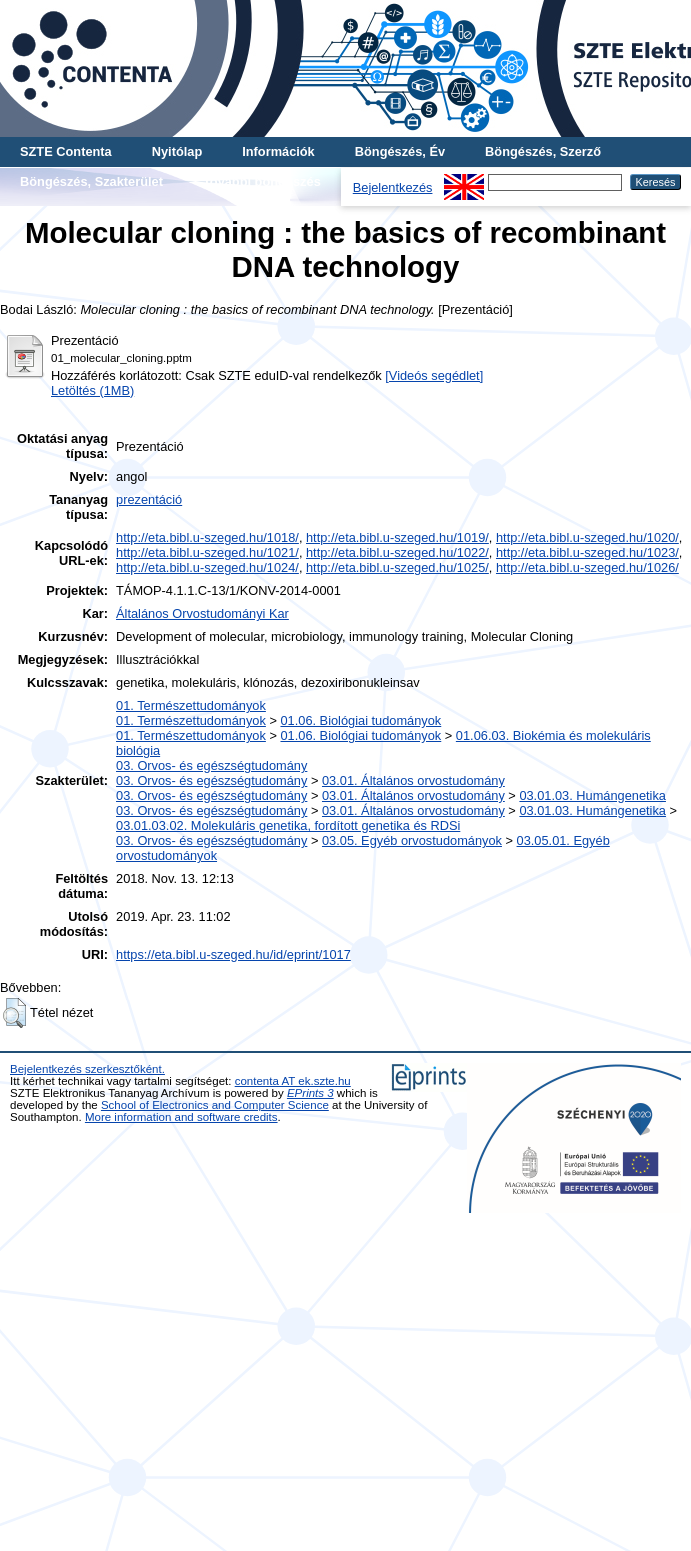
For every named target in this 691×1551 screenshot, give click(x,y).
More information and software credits (181, 1117)
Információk (278, 151)
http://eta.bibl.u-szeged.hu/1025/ (397, 567)
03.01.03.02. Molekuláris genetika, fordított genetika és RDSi (288, 825)
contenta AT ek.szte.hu (293, 1081)
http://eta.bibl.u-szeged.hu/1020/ (587, 537)
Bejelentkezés (393, 187)
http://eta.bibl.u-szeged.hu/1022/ (397, 552)
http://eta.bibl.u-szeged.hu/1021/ (207, 552)
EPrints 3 (310, 1093)
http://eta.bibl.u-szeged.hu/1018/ (207, 537)
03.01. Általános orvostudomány (413, 780)
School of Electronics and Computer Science (215, 1105)
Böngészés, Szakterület (91, 181)
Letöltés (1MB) (92, 390)
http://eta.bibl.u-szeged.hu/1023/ (587, 552)
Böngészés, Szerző (543, 151)
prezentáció (149, 499)
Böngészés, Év (400, 151)
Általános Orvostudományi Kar (202, 613)
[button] (14, 1013)
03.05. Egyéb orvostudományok (412, 840)
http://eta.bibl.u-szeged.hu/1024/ (207, 567)
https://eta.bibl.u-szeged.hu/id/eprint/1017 (233, 954)
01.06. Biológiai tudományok (360, 720)
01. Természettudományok (191, 705)
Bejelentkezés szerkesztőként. (87, 1069)
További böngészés (262, 181)
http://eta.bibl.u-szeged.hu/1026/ (587, 567)
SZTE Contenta (66, 151)
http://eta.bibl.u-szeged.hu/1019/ (397, 537)
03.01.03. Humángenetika (592, 795)
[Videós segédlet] (434, 375)
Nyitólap (177, 151)
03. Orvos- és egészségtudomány (211, 765)
